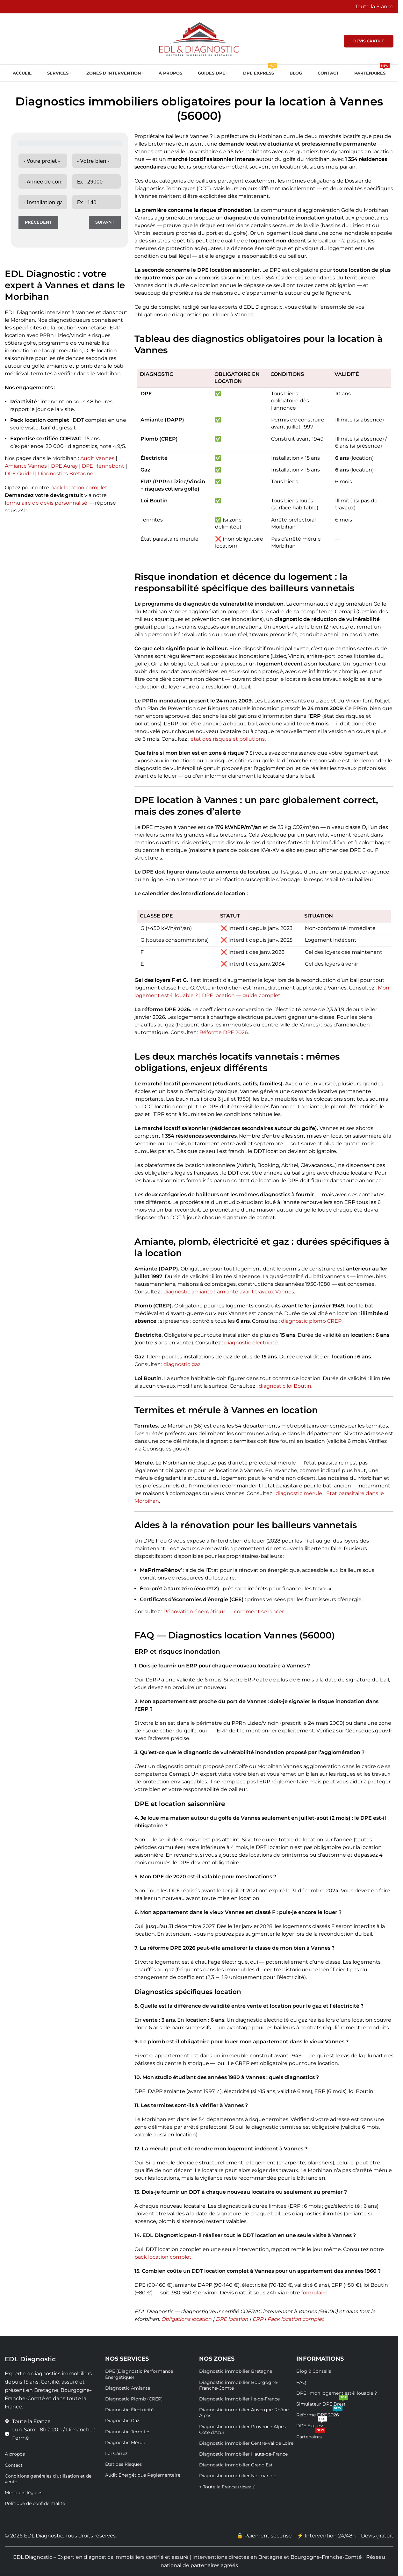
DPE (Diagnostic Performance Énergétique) (139, 2374)
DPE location (232, 2319)
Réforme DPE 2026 (223, 1032)
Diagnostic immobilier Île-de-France (239, 2399)
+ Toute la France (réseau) (227, 2487)
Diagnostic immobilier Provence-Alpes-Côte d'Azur (243, 2429)
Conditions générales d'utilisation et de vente (48, 2479)
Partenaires (310, 2435)
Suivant (104, 222)
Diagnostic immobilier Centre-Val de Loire (246, 2443)
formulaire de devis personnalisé (46, 503)
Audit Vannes (97, 458)
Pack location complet (295, 2319)
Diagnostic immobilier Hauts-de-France (243, 2454)
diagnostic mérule (299, 1493)
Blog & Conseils (313, 2371)
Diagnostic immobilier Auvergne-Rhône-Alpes (244, 2412)
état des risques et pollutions (228, 739)
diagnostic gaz (181, 1364)
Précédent (38, 222)
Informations (320, 2358)
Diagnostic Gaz (122, 2420)
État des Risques (123, 2464)
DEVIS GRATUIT (368, 41)
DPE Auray (64, 466)
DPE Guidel (19, 474)
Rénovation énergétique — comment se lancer (223, 1611)
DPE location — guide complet (241, 995)
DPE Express (311, 2424)
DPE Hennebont (103, 466)
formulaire (314, 2293)
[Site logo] (199, 38)
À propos (15, 2454)
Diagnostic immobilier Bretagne (235, 2371)
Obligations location (186, 2319)
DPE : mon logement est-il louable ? (336, 2393)
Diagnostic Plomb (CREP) (134, 2399)
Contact (14, 2465)
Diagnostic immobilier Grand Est (236, 2465)
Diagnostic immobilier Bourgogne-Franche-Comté (238, 2385)
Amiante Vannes (26, 466)
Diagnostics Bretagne (65, 474)
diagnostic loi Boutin (285, 1386)
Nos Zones (216, 2358)
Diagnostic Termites (127, 2432)
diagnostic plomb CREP (311, 1321)
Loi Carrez (116, 2453)
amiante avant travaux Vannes (255, 1292)
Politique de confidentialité (35, 2503)
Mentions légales (23, 2492)
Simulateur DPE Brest (322, 2403)
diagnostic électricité (251, 1343)
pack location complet (78, 488)
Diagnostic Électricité (129, 2410)
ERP (257, 2319)
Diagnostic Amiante (127, 2388)
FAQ (301, 2382)
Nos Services (127, 2358)
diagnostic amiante (188, 1292)
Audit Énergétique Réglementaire (142, 2475)
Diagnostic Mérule (125, 2442)
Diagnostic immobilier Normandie (237, 2476)
